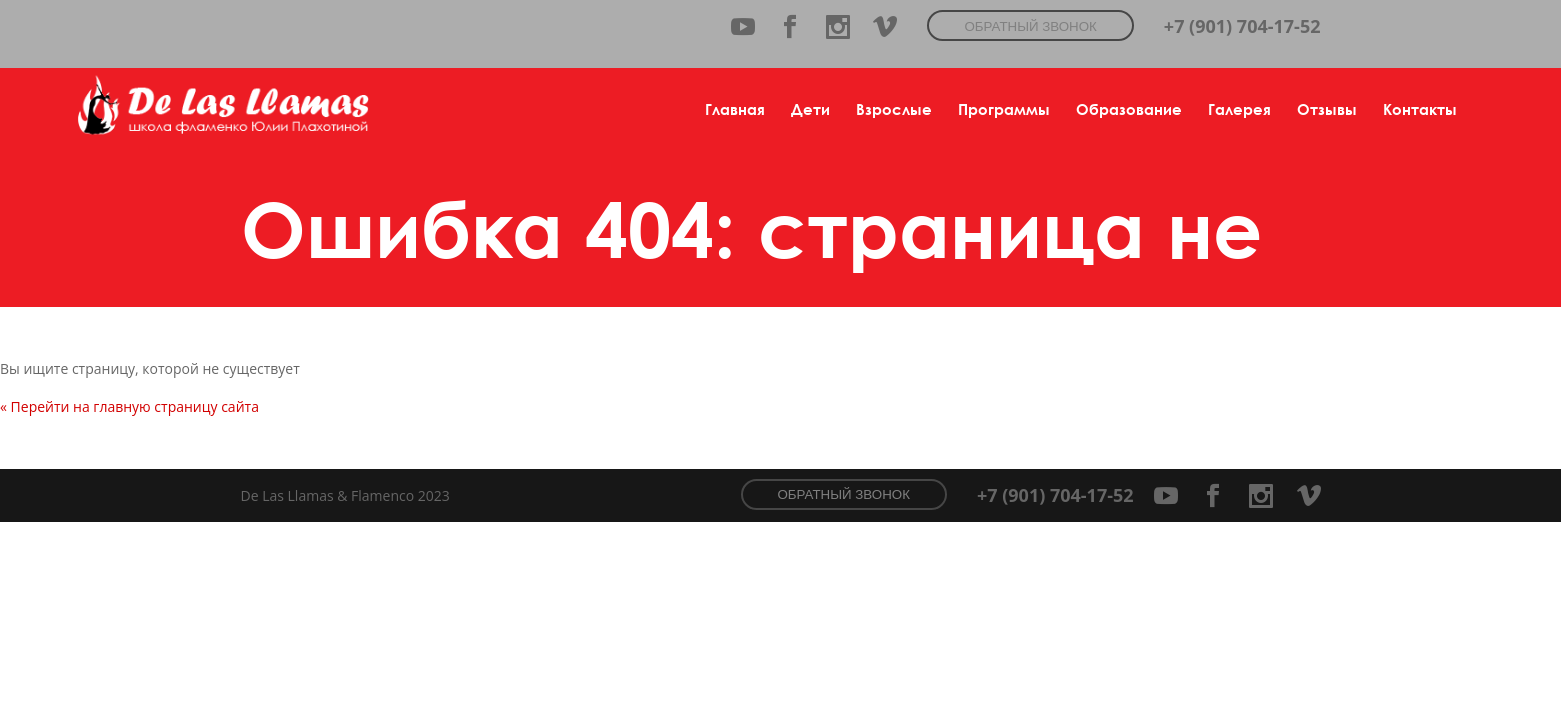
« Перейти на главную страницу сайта (129, 406)
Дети (810, 109)
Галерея (1239, 109)
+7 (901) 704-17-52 (1242, 26)
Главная (735, 109)
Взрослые (894, 109)
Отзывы (1327, 109)
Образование (1129, 109)
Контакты (1420, 109)
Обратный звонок (1030, 26)
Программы (1004, 109)
